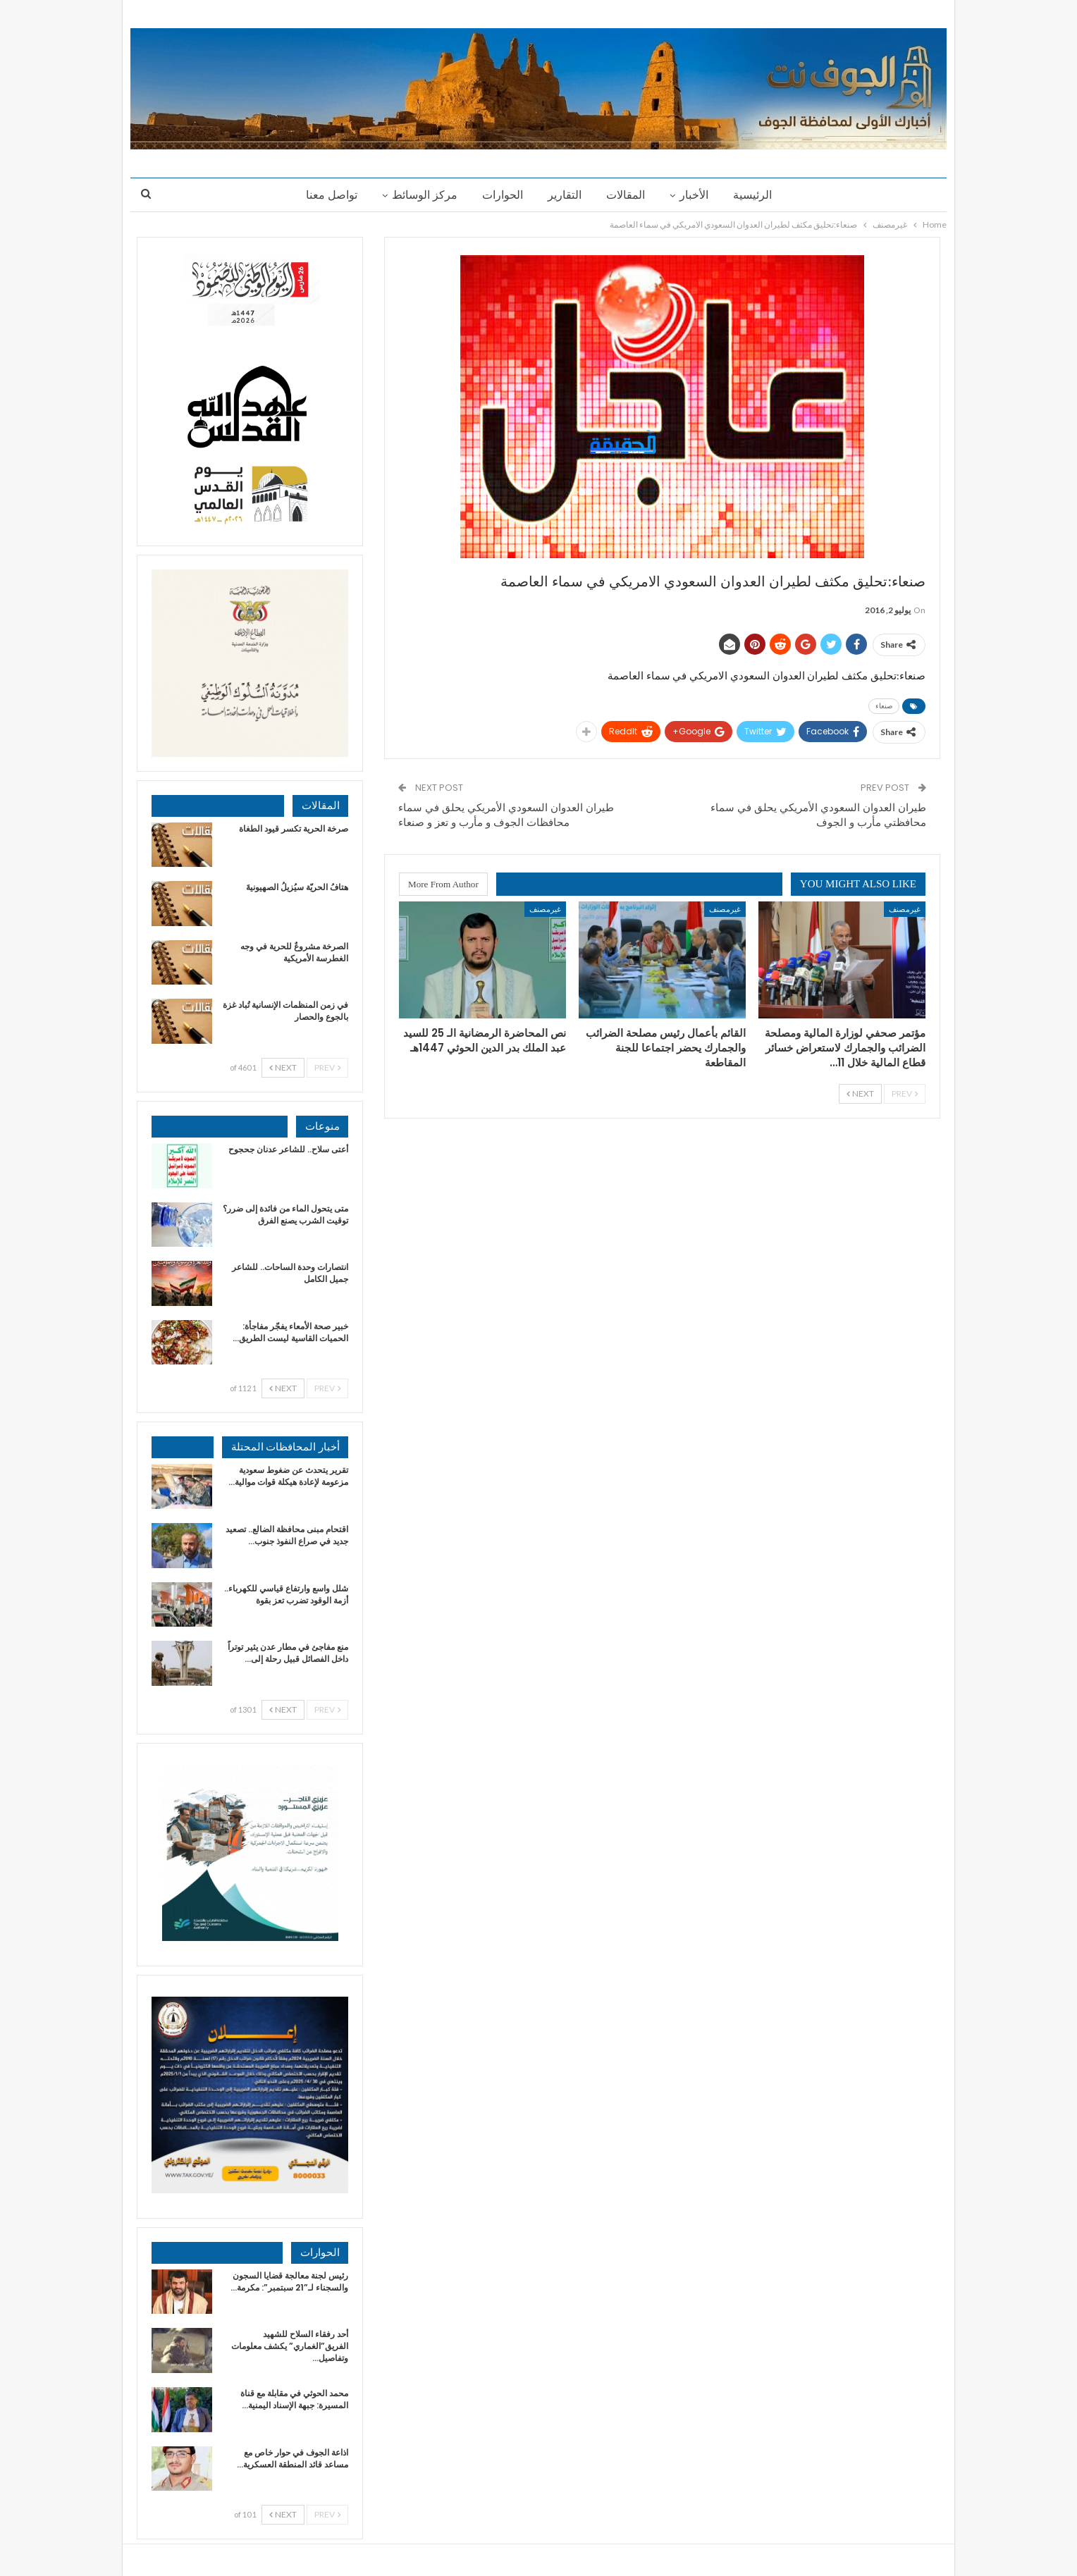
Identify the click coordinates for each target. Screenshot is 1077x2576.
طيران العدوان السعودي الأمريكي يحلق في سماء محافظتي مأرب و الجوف (818, 815)
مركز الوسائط (424, 195)
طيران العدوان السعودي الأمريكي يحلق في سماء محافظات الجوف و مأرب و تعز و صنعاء (506, 815)
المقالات (625, 195)
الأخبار (693, 195)
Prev (905, 1093)
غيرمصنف (905, 908)
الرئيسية (752, 195)
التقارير (564, 195)
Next (860, 1093)
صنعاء (883, 706)
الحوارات (502, 195)
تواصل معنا (331, 195)
